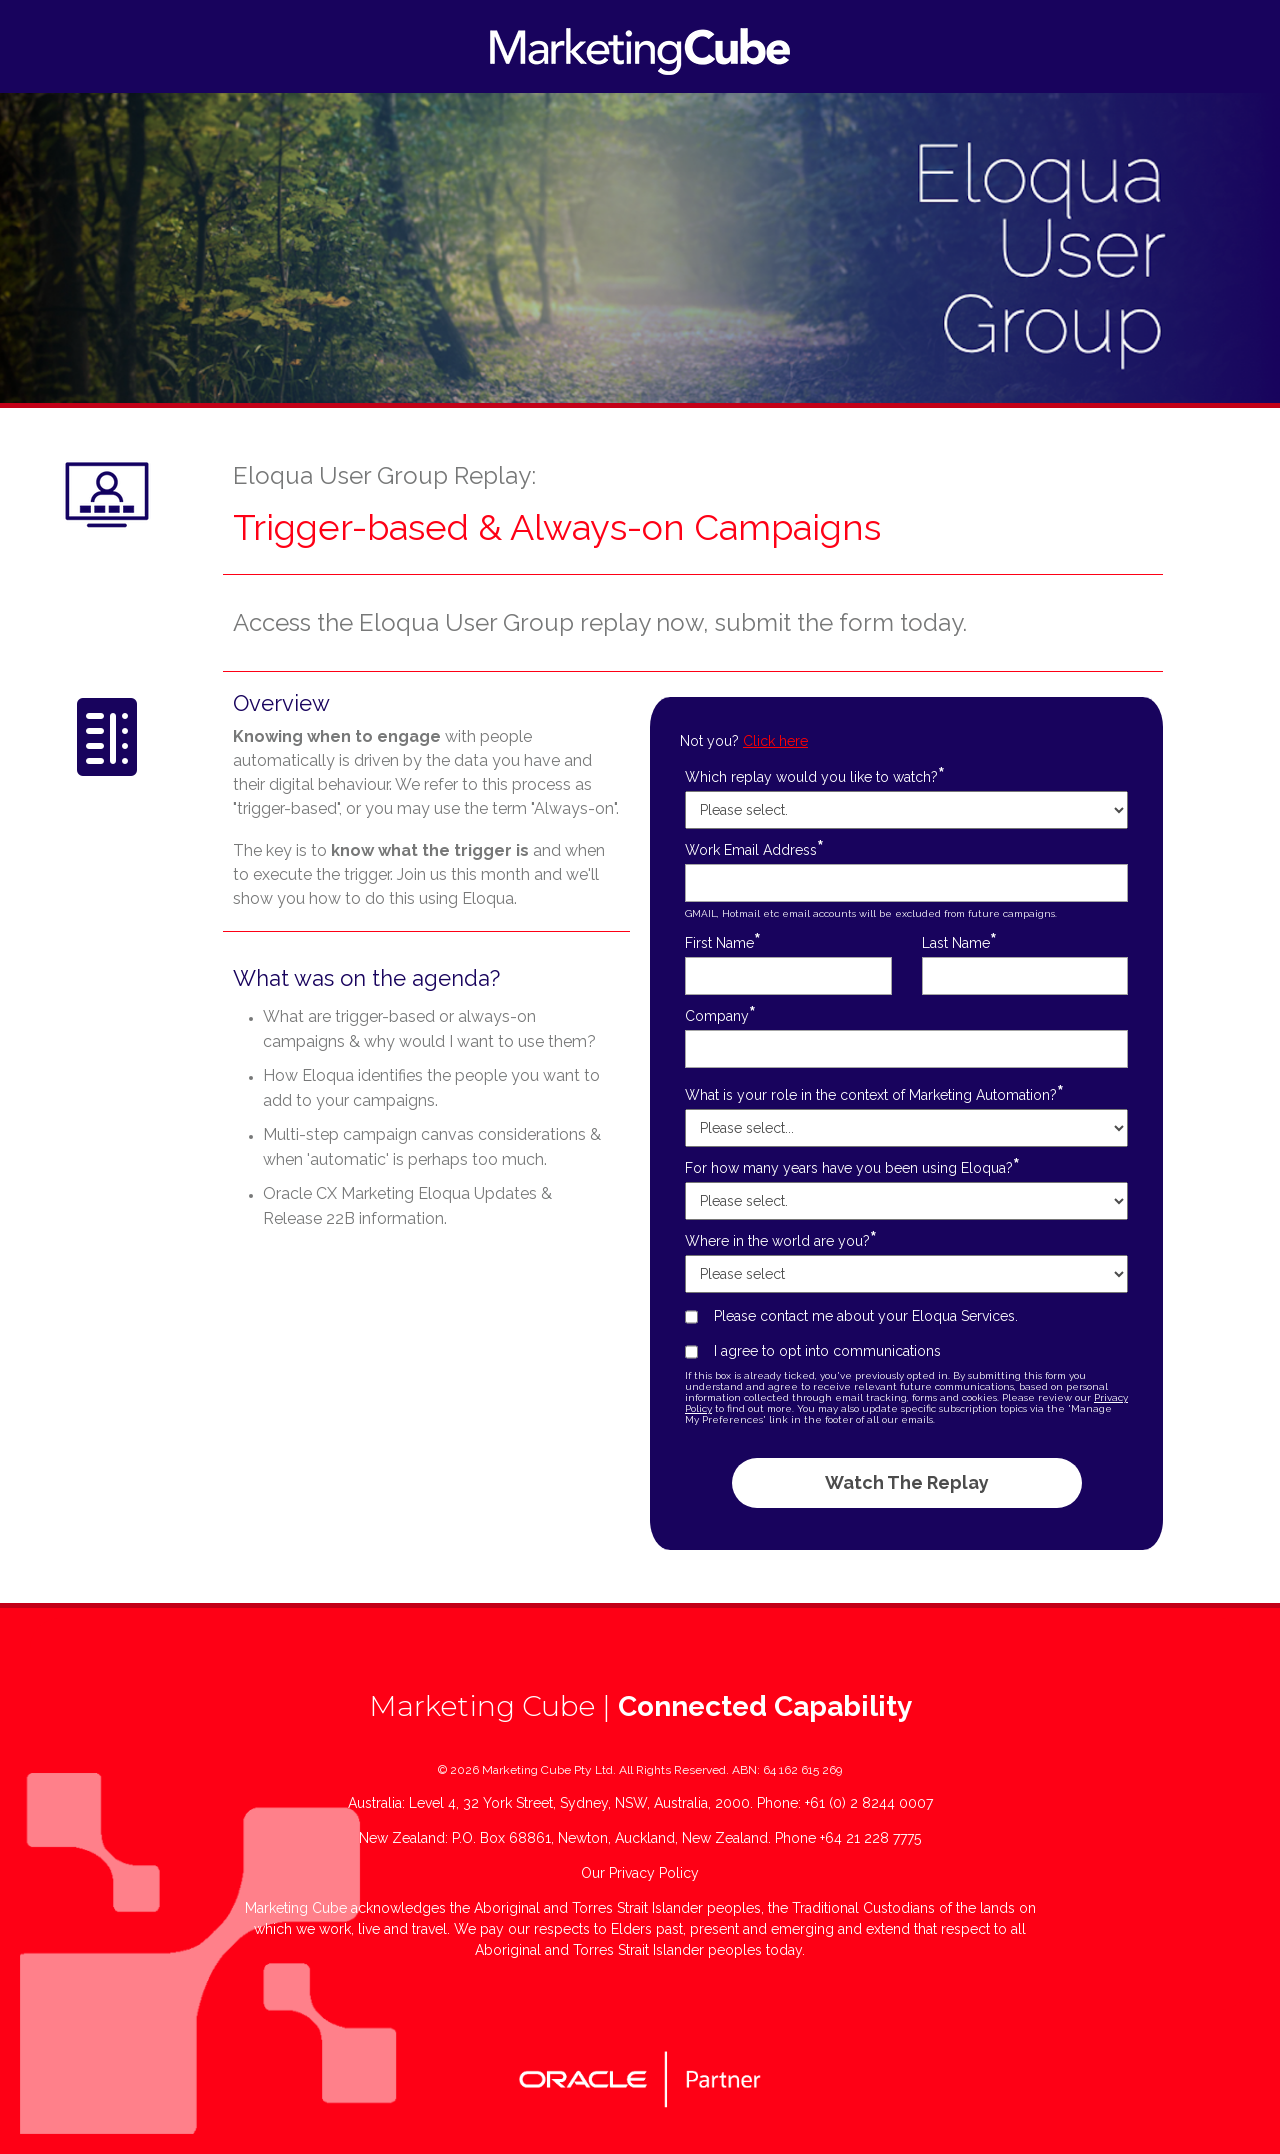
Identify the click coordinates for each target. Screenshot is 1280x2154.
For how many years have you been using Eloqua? (852, 1167)
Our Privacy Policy (640, 1873)
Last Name (959, 942)
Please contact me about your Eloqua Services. (866, 1316)
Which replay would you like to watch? (815, 776)
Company (720, 1015)
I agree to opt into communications (827, 1351)
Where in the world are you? (781, 1240)
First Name (723, 942)
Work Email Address (754, 849)
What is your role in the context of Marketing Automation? (874, 1094)
